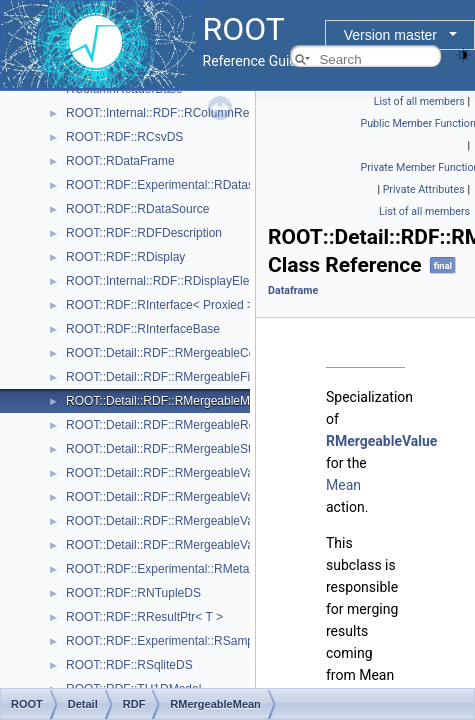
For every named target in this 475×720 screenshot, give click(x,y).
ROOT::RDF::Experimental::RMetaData (170, 569)
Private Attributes (424, 189)
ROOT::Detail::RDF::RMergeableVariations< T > (193, 521)
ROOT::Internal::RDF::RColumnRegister (172, 113)
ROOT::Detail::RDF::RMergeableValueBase (181, 497)
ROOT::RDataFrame (120, 161)
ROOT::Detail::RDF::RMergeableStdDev (172, 449)
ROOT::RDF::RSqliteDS (129, 665)
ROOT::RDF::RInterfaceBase (143, 329)
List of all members (419, 101)
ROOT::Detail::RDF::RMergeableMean (168, 401)
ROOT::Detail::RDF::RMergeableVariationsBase (193, 545)
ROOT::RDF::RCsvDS (124, 137)
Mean (343, 485)
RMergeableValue (381, 441)
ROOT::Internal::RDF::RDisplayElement (171, 281)
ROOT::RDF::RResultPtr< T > (144, 617)
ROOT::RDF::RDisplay (125, 257)
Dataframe (293, 290)
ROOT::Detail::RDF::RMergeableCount (169, 353)
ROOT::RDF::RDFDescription (144, 233)
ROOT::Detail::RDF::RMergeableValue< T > (181, 473)
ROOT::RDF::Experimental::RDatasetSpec (178, 185)
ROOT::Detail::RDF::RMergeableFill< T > (174, 377)
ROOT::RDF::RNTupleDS (133, 593)
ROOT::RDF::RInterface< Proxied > (160, 305)
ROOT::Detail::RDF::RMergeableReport (171, 425)
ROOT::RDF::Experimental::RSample (164, 641)
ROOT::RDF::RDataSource (137, 209)
